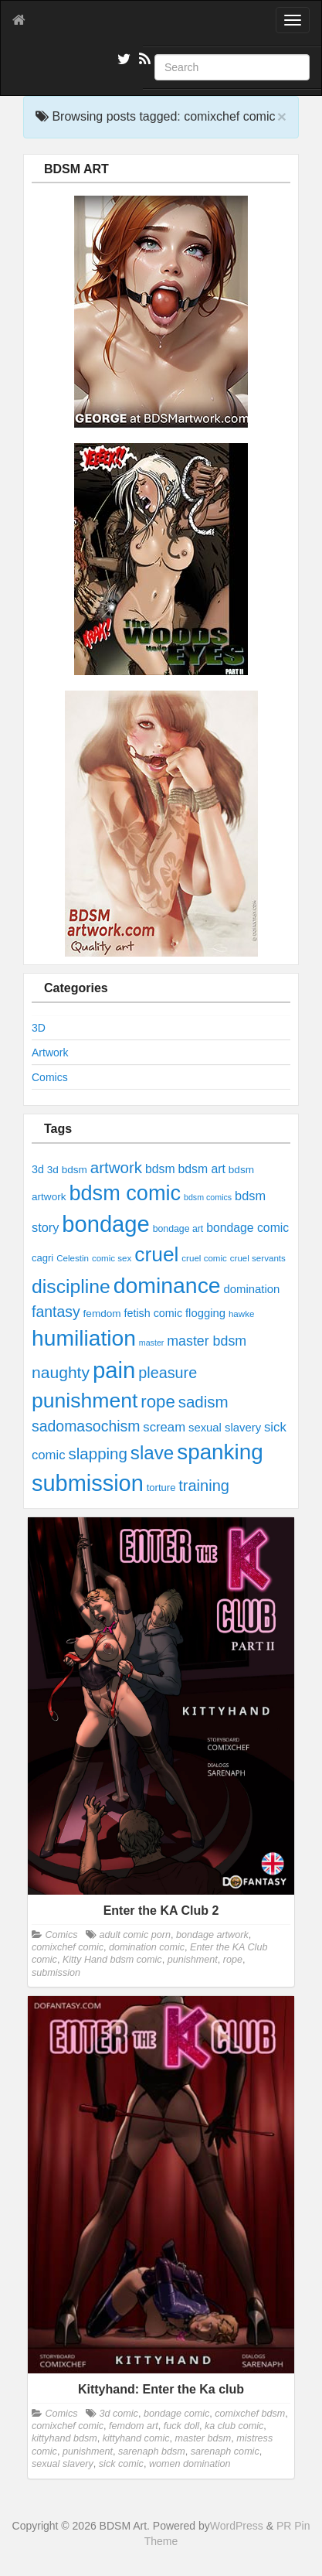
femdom (102, 1313)
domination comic (147, 1947)
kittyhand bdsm (64, 2438)
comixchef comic (67, 1947)
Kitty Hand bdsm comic (112, 1959)
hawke (241, 1314)
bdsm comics (208, 1197)
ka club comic (234, 2426)
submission (88, 1483)
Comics (50, 1077)
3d (38, 1169)
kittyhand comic (136, 2438)
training (203, 1485)
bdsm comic (125, 1193)
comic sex (111, 1258)
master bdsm (206, 1341)
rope (158, 1401)
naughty (61, 1372)
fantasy (56, 1311)
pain (114, 1370)
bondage (105, 1224)
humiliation (84, 1338)
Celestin (72, 1258)
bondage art (178, 1228)
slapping (97, 1453)
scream (164, 1427)
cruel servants (258, 1258)
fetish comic (153, 1313)
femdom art (133, 2426)
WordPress (236, 2526)
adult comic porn (134, 1934)
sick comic (121, 2463)
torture (161, 1487)
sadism (203, 1402)
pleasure (167, 1372)
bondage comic (247, 1227)
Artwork (50, 1052)
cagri (42, 1258)
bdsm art (201, 1168)
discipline (71, 1286)
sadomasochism (86, 1426)
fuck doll (181, 2426)
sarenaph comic (225, 2451)
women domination (190, 2463)
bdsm (160, 1168)
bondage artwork (212, 1934)
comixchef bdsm (250, 2413)
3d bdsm (67, 1169)
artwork (116, 1167)
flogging (205, 1313)
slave (152, 1452)
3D (39, 1028)
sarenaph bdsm (151, 2451)
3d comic (118, 2413)
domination (252, 1289)
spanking (220, 1452)
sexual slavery (224, 1427)
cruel (156, 1254)
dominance (167, 1285)
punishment (84, 1400)
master (151, 1342)
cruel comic (204, 1258)
